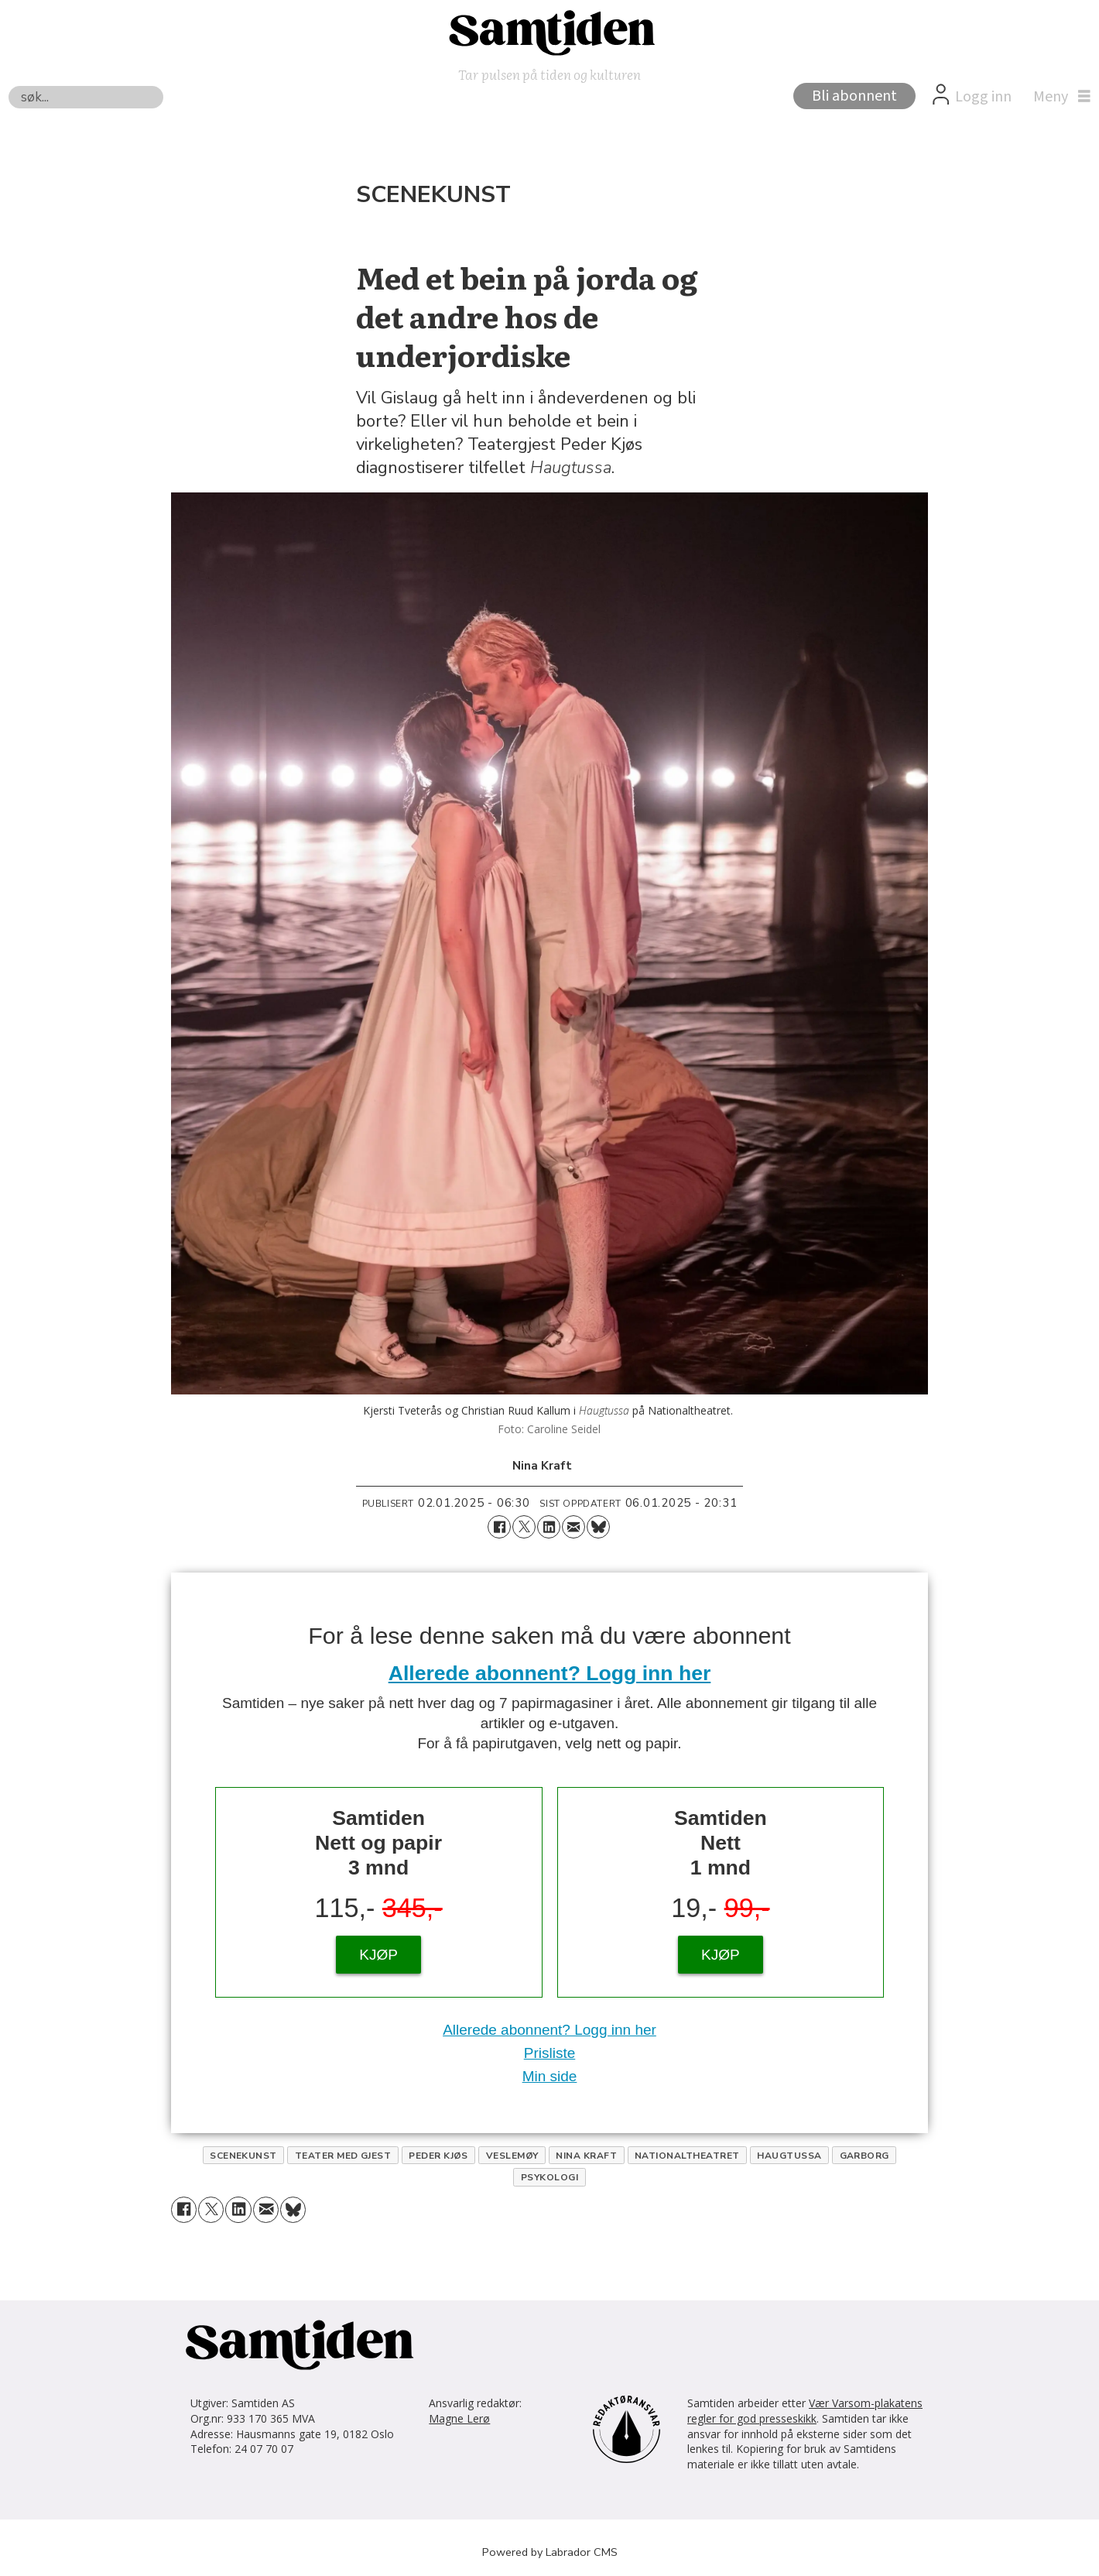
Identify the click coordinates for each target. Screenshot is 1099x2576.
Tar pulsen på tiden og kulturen (549, 74)
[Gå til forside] (549, 31)
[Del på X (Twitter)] (524, 1526)
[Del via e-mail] (573, 1526)
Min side (549, 2076)
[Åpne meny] (1058, 97)
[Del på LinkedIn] (548, 1526)
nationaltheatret (687, 2155)
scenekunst (243, 2155)
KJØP (378, 1955)
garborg (864, 2155)
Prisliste (550, 2053)
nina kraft (586, 2155)
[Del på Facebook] (499, 1526)
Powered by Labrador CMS (550, 2552)
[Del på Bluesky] (598, 1526)
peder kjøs (438, 2155)
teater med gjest (343, 2155)
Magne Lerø (459, 2418)
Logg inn (983, 97)
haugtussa (789, 2155)
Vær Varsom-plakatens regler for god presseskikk (805, 2411)
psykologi (549, 2177)
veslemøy (512, 2155)
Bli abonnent (854, 96)
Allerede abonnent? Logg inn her (550, 1673)
